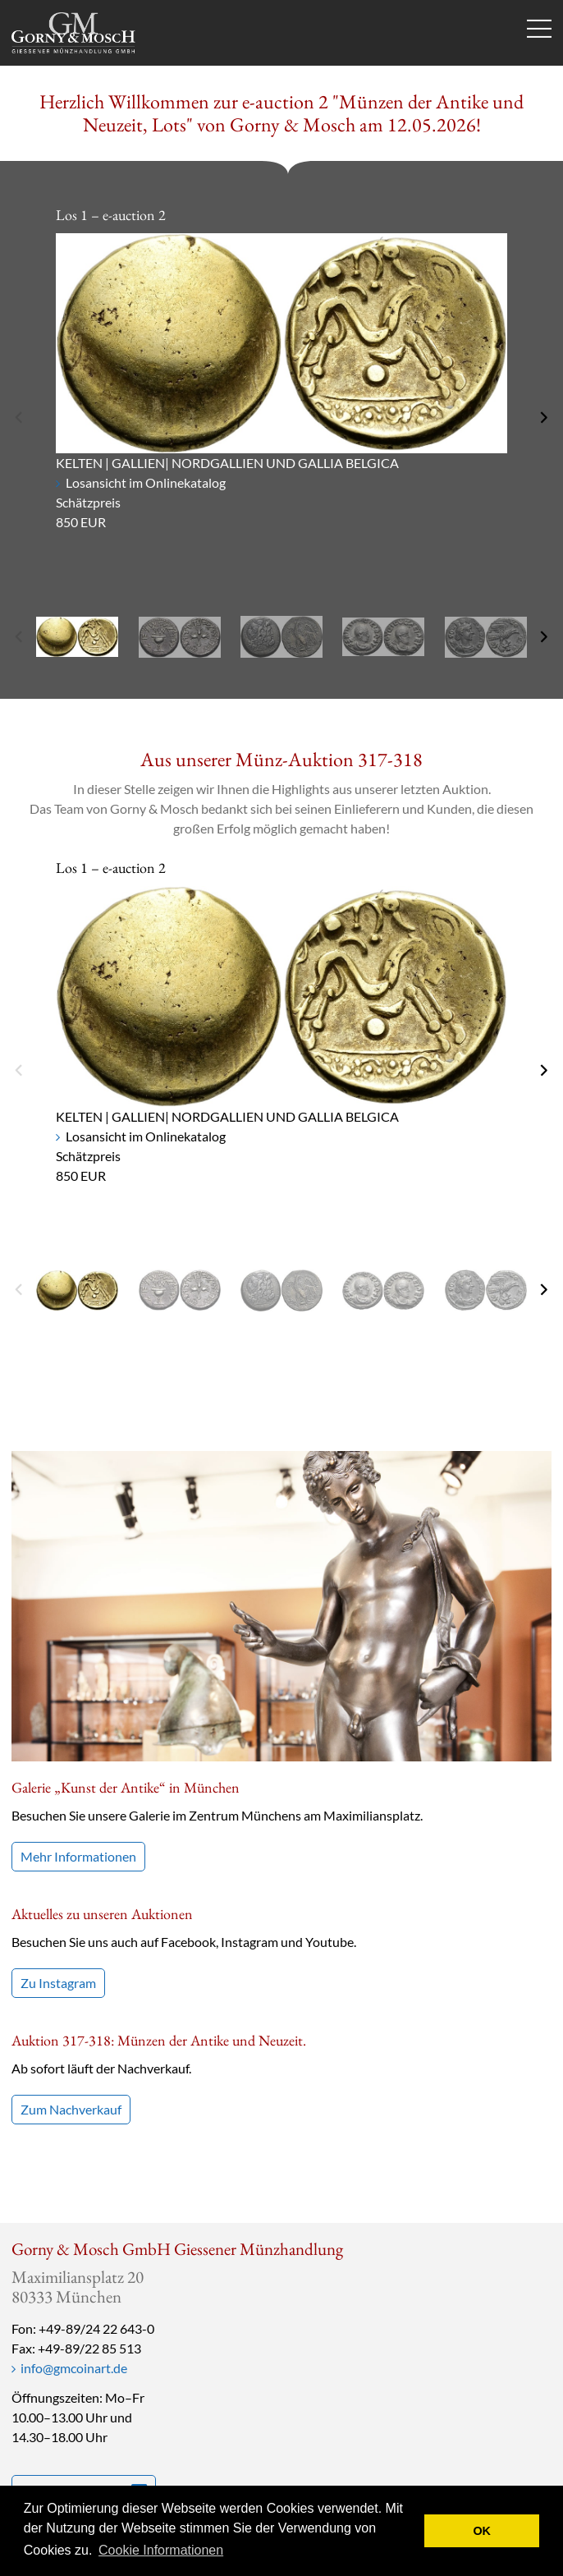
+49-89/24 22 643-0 (96, 2328)
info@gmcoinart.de (74, 2368)
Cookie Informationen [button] (160, 2550)
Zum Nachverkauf (71, 2109)
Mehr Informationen (78, 1856)
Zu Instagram (58, 1983)
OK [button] (482, 2530)
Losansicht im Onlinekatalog (146, 482)
